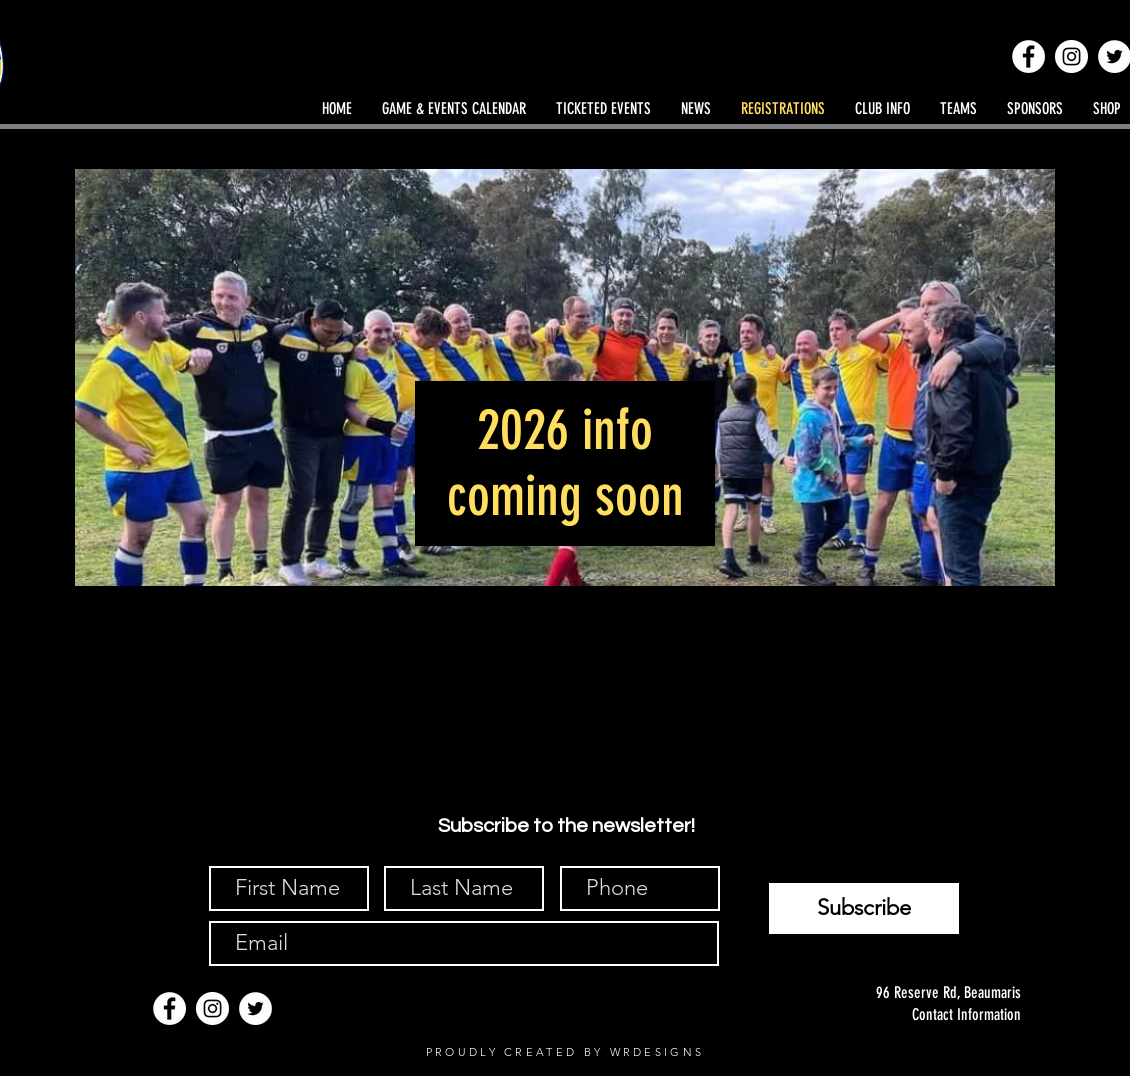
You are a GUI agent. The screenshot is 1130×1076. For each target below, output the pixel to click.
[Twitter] (255, 1008)
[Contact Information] (927, 1015)
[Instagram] (1071, 56)
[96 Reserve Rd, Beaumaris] (927, 993)
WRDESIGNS (657, 1052)
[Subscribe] (864, 908)
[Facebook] (1028, 56)
